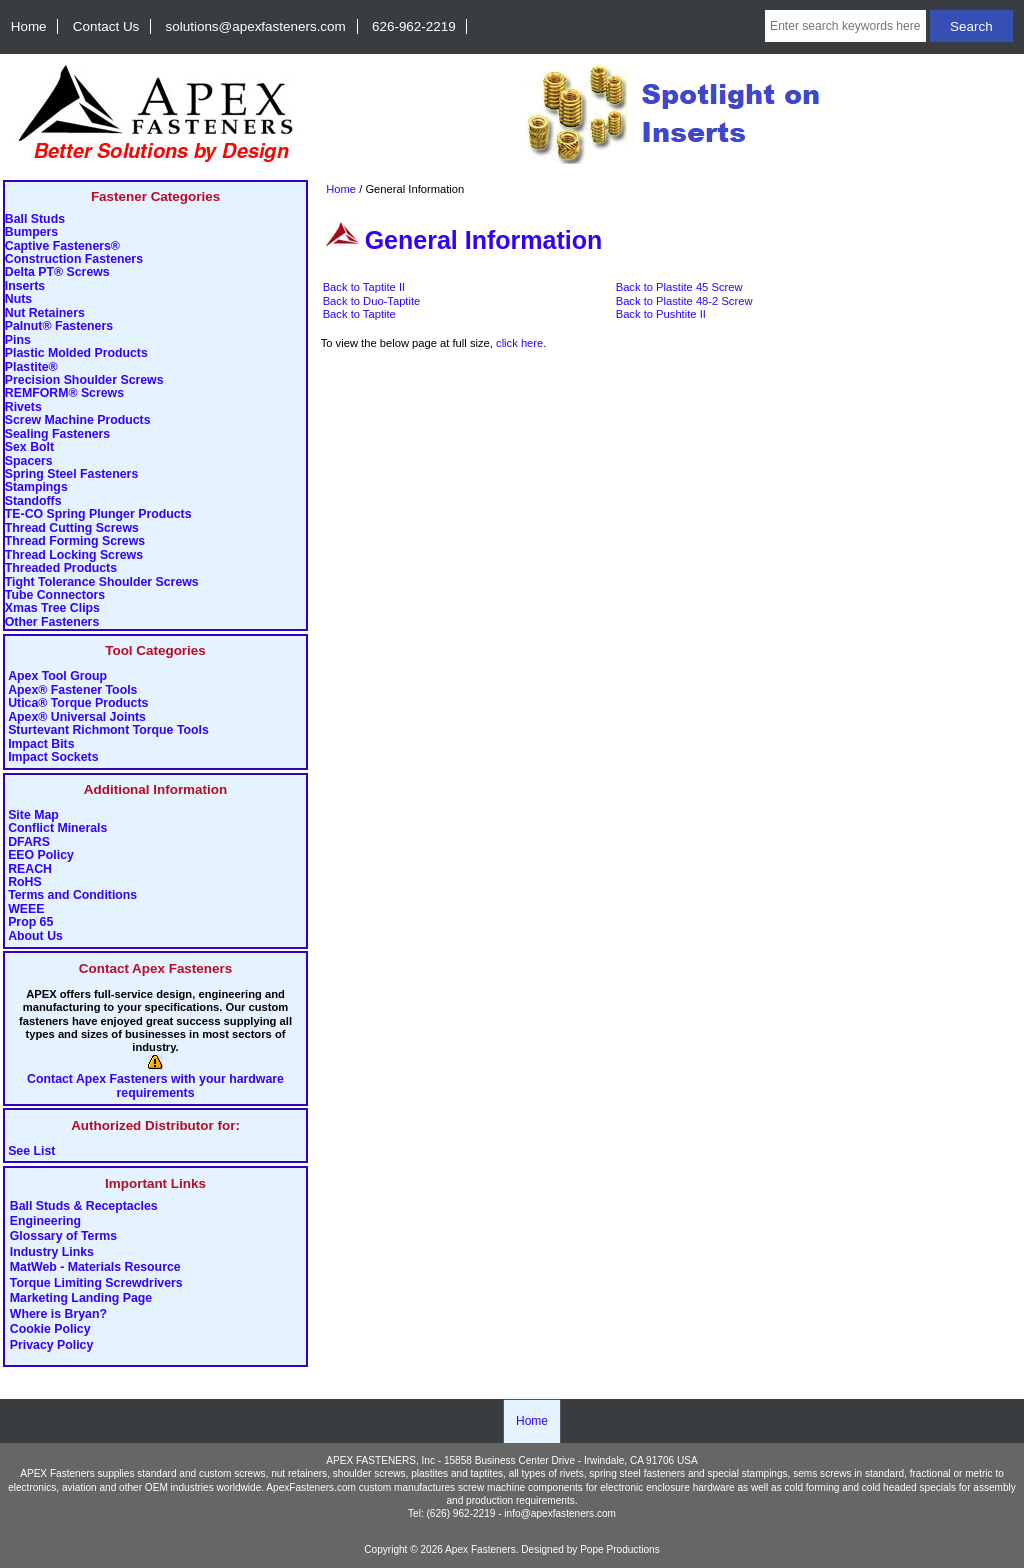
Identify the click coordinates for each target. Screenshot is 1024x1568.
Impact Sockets (53, 757)
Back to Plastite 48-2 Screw (684, 301)
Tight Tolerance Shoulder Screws (102, 582)
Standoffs (33, 501)
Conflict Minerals (57, 828)
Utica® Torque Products (78, 703)
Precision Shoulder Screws (84, 380)
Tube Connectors (55, 595)
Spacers (29, 461)
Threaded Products (61, 568)
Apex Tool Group (57, 676)
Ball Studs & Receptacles (84, 1206)
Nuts (18, 299)
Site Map (33, 815)
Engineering (45, 1222)
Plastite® (31, 367)
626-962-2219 (414, 26)
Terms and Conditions (72, 895)
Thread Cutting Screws (72, 528)
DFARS (29, 842)
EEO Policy (41, 855)
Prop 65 (30, 922)
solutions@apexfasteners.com (256, 26)
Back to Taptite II (364, 287)
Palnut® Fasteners (59, 326)
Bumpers (31, 232)
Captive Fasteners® (62, 246)
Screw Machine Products (78, 420)
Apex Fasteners (480, 1549)
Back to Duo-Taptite (372, 301)
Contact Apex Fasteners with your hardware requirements (155, 1086)
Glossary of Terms (63, 1237)
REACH (30, 869)
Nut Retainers (45, 313)
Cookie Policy (50, 1330)
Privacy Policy (52, 1345)
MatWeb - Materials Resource (95, 1268)
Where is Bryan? (58, 1314)
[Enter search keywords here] (845, 26)
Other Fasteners (52, 622)
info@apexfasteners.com (560, 1513)
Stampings (36, 487)
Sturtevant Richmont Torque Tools (108, 730)
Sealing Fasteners (57, 434)
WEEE (26, 909)
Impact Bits (41, 744)
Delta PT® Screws (57, 272)
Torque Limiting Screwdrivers (96, 1283)
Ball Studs (35, 219)
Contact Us (106, 26)
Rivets (23, 407)
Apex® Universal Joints (77, 717)
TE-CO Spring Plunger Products (98, 514)
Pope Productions (620, 1549)
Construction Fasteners (74, 259)
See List (31, 1151)
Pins (18, 340)
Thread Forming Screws (75, 541)
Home (29, 26)
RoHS (25, 882)
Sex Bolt (29, 447)
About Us (35, 936)
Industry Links (52, 1252)
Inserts (25, 286)
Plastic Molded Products (76, 353)
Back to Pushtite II (661, 314)
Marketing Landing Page (81, 1299)
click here (519, 343)
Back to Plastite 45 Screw (679, 287)
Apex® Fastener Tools (72, 690)
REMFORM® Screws (64, 393)
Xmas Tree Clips (52, 608)
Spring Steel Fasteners (71, 474)
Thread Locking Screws (74, 555)
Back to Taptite (359, 314)
